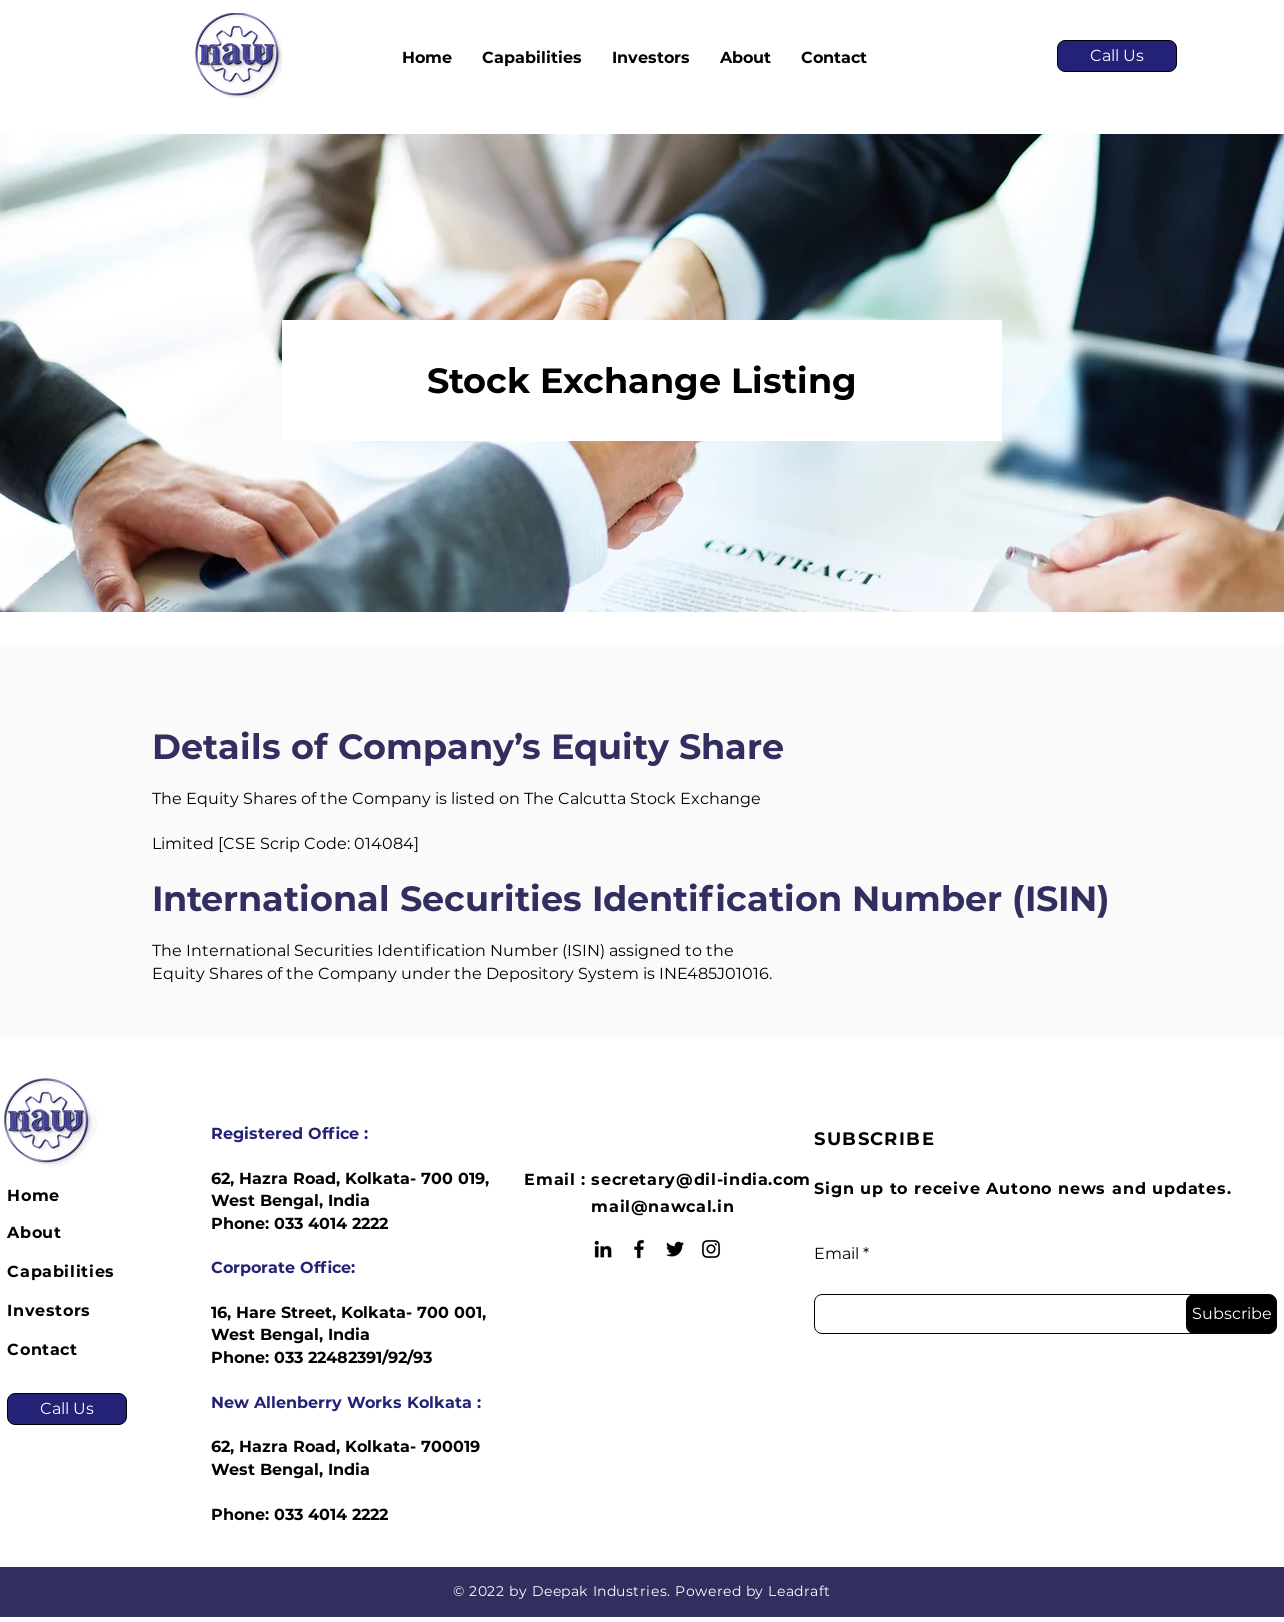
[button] (532, 58)
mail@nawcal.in (662, 1206)
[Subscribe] (1231, 1314)
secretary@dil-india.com (701, 1179)
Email (836, 1254)
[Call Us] (1117, 56)
